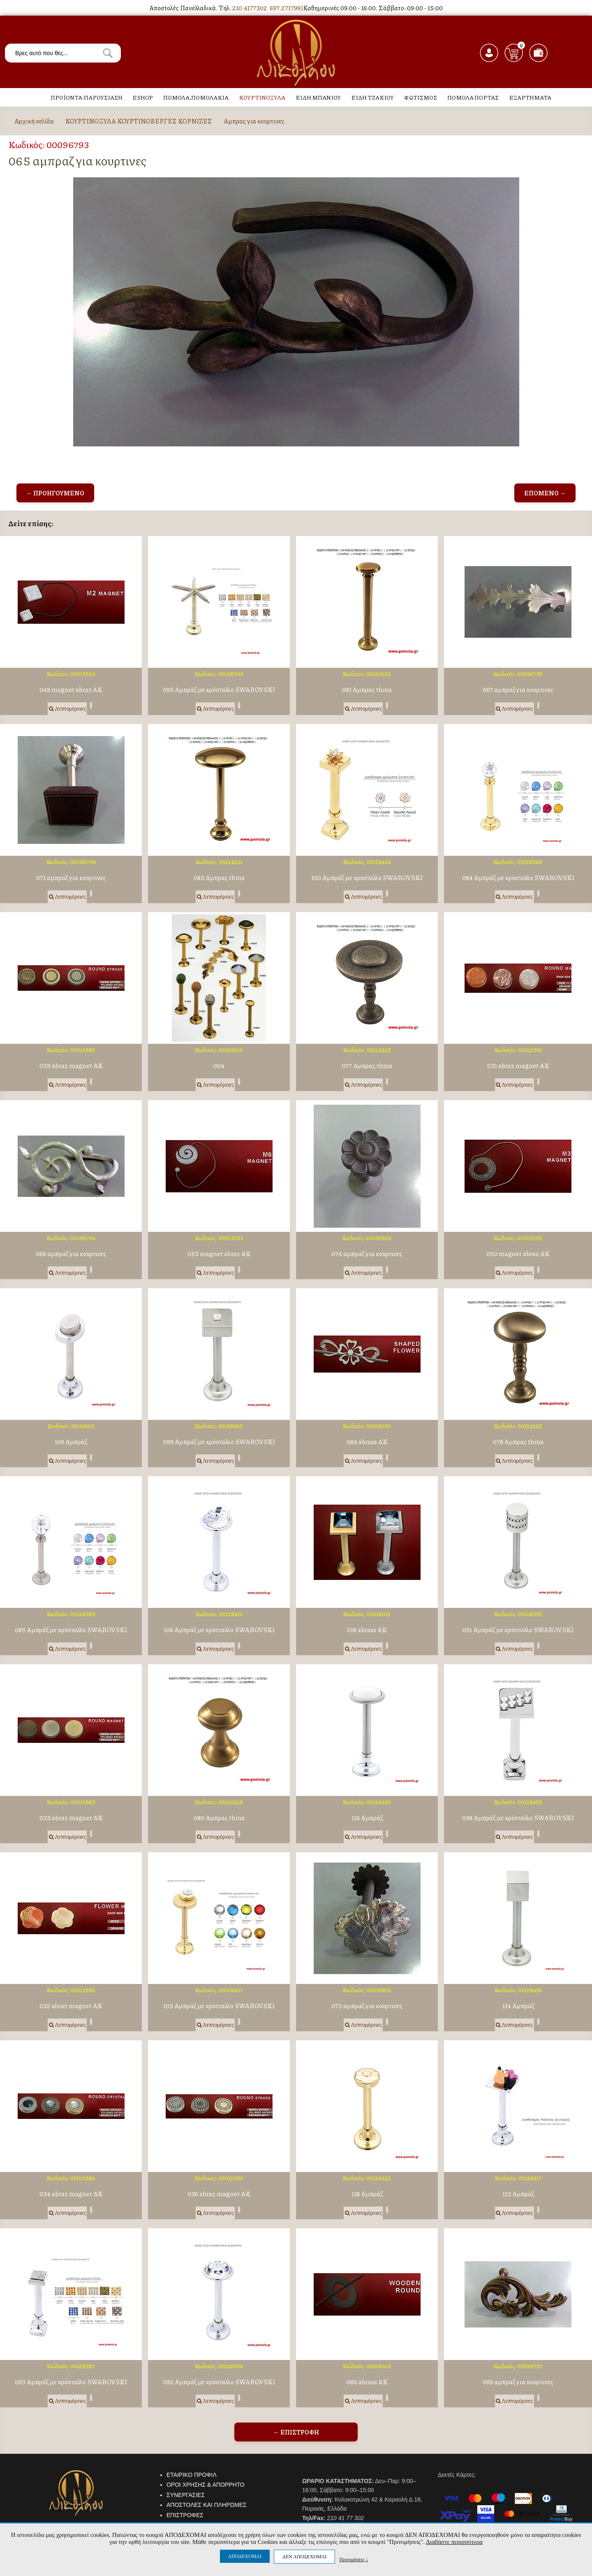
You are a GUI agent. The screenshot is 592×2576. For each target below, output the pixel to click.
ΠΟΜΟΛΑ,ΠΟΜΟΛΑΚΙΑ (196, 97)
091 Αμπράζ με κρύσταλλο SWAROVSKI (518, 1629)
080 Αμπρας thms (219, 1817)
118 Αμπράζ (367, 2193)
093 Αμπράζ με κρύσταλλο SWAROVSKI (71, 2382)
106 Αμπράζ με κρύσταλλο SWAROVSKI (219, 1629)
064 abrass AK (367, 1441)
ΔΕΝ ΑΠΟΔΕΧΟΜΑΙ (304, 2557)
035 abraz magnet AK (71, 1065)
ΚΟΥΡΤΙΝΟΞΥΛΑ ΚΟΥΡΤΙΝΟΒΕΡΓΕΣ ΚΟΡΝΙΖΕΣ (138, 120)
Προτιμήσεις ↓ (353, 2559)
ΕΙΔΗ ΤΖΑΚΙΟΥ (372, 97)
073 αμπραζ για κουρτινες (366, 2005)
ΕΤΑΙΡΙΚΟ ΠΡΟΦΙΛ (191, 2474)
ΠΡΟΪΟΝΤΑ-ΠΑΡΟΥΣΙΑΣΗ (87, 97)
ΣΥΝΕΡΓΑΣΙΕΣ (185, 2495)
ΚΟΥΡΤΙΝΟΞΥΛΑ (262, 97)
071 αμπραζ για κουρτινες (71, 877)
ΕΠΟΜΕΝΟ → (545, 492)
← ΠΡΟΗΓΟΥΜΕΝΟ (55, 492)
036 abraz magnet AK (218, 2193)
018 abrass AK (367, 1629)
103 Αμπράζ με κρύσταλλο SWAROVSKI (219, 2005)
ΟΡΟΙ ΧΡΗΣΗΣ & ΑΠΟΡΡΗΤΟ (205, 2484)
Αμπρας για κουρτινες (254, 120)
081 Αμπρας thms (367, 689)
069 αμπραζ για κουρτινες (518, 2382)
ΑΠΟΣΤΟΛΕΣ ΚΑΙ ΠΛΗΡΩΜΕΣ (206, 2505)
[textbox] (63, 53)
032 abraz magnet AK (70, 2005)
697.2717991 (286, 7)
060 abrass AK (367, 2382)
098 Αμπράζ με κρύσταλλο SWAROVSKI (518, 1817)
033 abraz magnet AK (71, 1817)
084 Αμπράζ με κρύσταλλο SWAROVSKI (518, 877)
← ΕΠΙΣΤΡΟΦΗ (296, 2432)
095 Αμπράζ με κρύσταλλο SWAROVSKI (219, 689)
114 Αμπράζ (518, 2005)
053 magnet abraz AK (219, 1253)
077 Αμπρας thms (367, 1065)
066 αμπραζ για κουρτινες (71, 1253)
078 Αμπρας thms (518, 1441)
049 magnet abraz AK (70, 689)
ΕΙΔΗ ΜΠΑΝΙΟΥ (318, 97)
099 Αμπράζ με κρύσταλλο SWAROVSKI (219, 1441)
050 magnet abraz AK (518, 1253)
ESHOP (143, 97)
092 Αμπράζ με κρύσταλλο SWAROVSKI (219, 2382)
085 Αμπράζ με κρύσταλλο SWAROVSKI (71, 1629)
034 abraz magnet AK (71, 2193)
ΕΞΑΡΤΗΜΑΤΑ (530, 97)
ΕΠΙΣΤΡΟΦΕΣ (185, 2515)
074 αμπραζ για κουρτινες (366, 1253)
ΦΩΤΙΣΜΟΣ (420, 97)
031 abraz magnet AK (518, 1065)
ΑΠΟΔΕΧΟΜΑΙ (244, 2556)
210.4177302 (249, 7)
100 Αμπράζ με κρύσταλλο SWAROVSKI (367, 877)
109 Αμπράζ (71, 1441)
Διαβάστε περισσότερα (454, 2542)
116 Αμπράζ (367, 1817)
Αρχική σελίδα (34, 120)
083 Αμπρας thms (219, 877)
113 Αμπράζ (518, 2193)
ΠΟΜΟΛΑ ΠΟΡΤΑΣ (473, 97)
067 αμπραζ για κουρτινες (518, 689)
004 (218, 1065)
